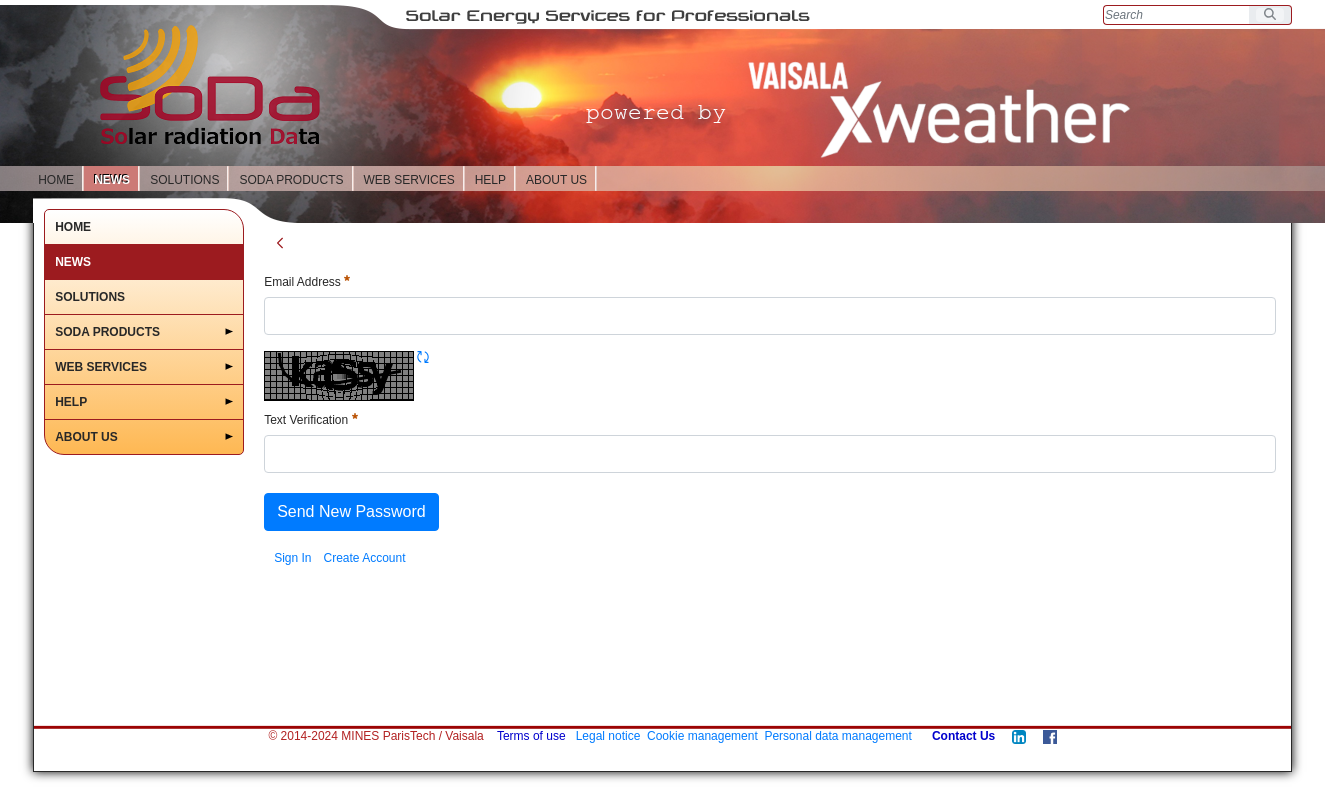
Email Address (307, 282)
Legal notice (608, 736)
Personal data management (837, 736)
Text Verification (310, 420)
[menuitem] (292, 558)
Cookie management (702, 736)
